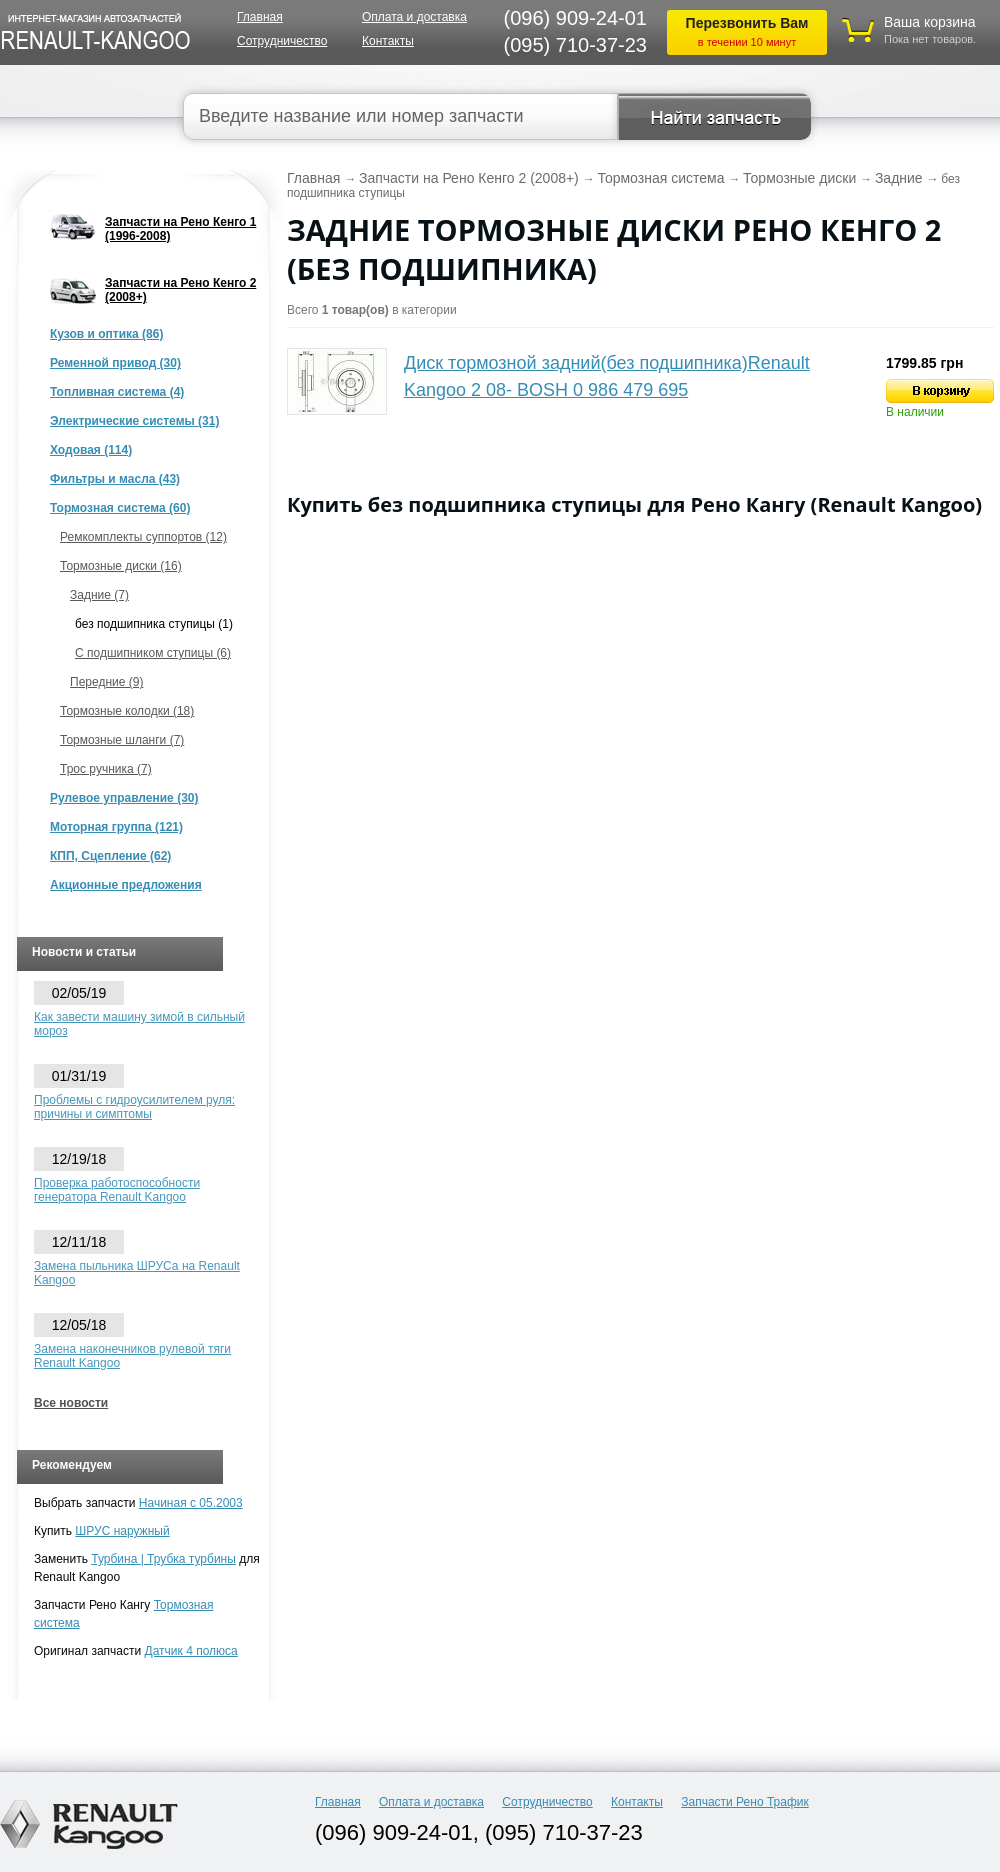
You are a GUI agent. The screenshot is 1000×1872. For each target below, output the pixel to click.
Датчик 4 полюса (191, 1651)
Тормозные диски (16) (121, 566)
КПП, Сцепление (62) (110, 856)
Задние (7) (99, 595)
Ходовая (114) (91, 450)
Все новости (71, 1403)
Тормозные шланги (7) (122, 740)
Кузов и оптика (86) (106, 334)
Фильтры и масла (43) (115, 479)
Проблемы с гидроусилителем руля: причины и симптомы (134, 1107)
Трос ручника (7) (106, 769)
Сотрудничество (282, 41)
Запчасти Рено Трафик (745, 1802)
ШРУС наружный (122, 1531)
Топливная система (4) (117, 392)
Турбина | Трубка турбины (163, 1559)
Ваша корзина (930, 22)
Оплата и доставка (414, 17)
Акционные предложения (126, 885)
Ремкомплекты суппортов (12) (143, 537)
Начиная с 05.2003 (191, 1503)
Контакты (388, 41)
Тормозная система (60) (120, 508)
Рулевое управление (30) (124, 798)
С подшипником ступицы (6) (153, 653)
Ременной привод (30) (115, 363)
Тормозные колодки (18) (127, 711)
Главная (260, 17)
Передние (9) (106, 682)
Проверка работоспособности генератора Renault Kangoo (117, 1190)
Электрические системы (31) (134, 421)
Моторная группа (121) (116, 827)
